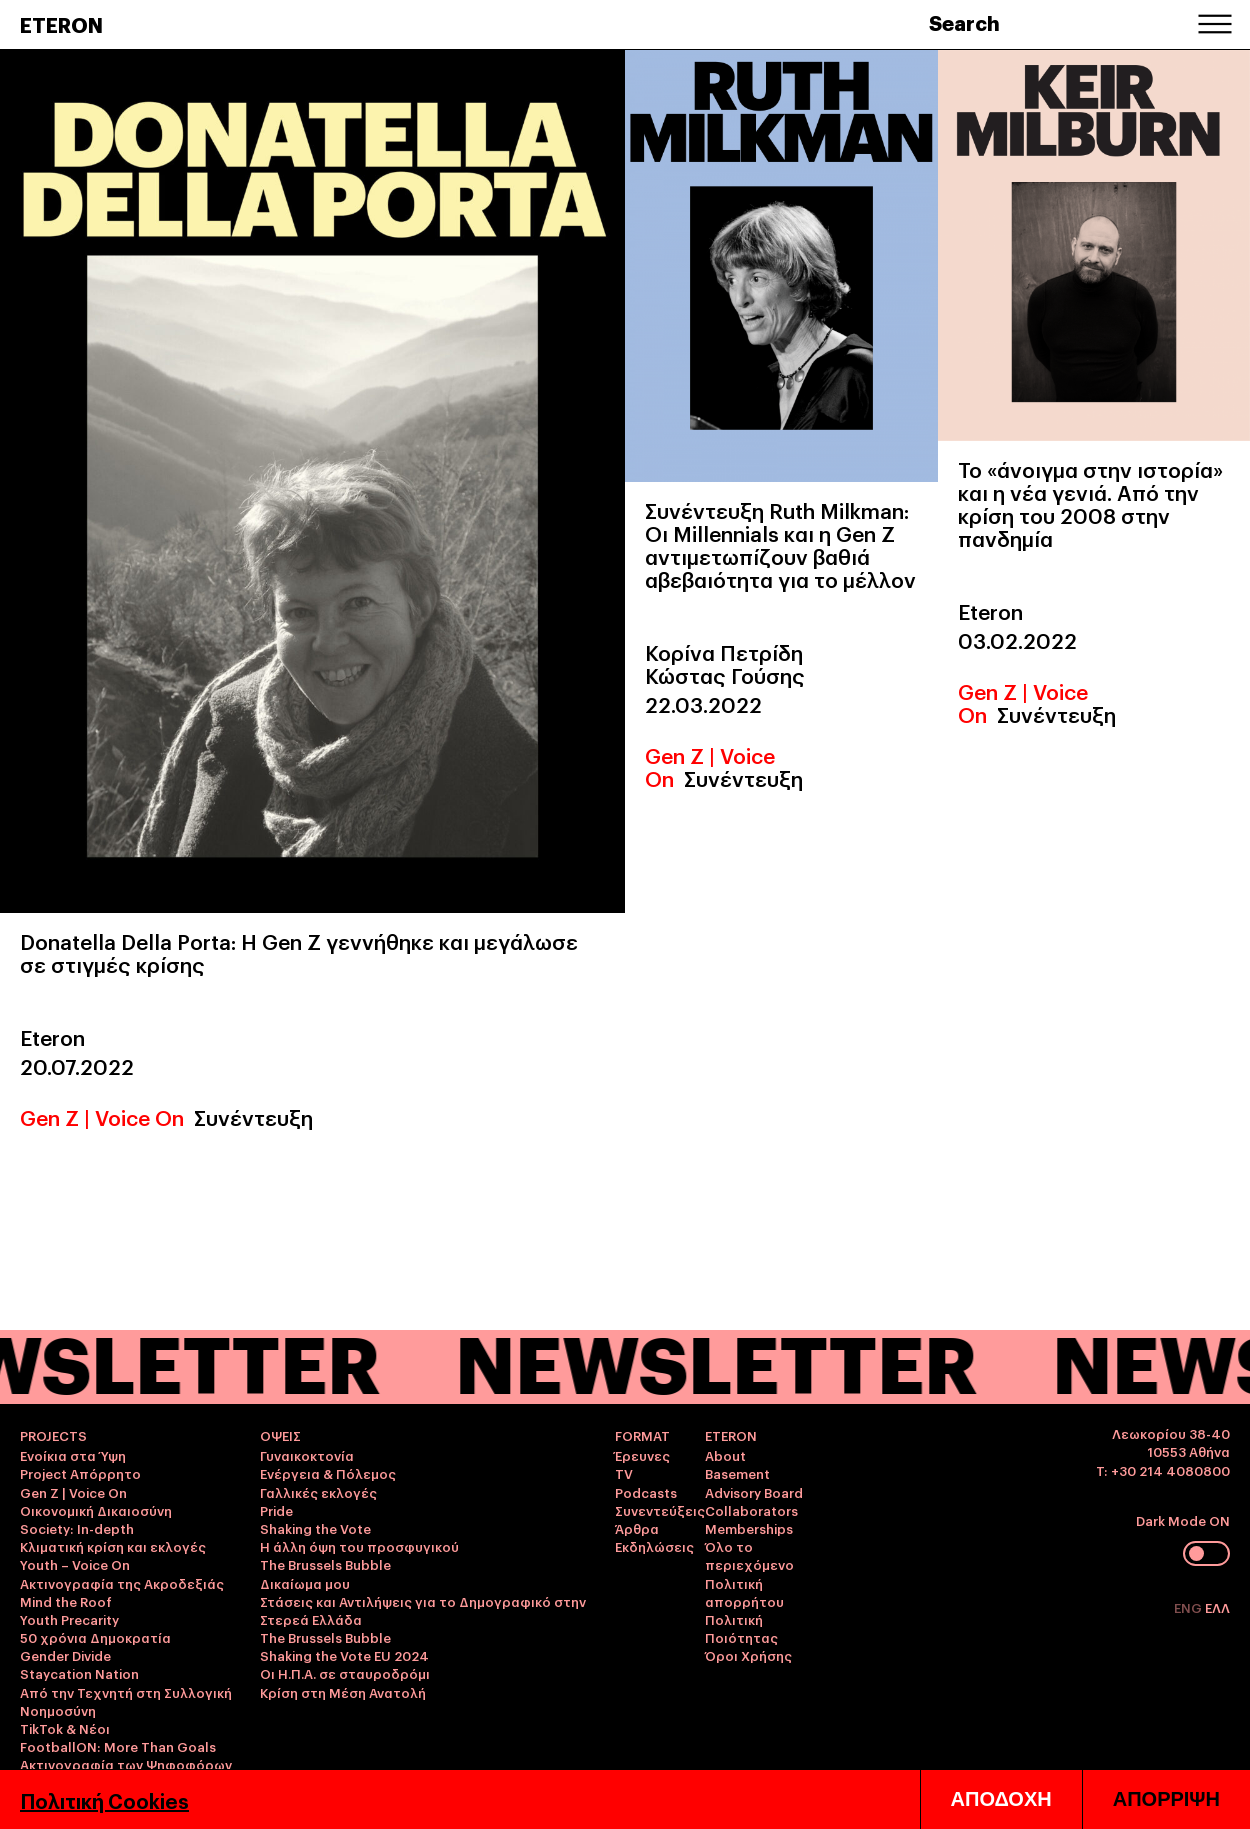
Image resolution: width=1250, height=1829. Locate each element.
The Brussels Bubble (325, 1564)
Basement (737, 1473)
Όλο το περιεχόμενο (749, 1555)
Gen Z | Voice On (102, 1117)
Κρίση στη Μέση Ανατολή (343, 1692)
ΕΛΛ (1217, 1607)
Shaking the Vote (315, 1528)
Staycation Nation (79, 1673)
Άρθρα (637, 1528)
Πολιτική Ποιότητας (741, 1628)
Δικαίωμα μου (305, 1583)
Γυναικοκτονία (307, 1455)
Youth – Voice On (75, 1564)
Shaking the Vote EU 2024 (344, 1655)
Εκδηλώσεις (654, 1546)
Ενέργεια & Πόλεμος (328, 1473)
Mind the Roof (66, 1601)
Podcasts (646, 1492)
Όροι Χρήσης (748, 1655)
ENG (1189, 1607)
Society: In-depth (77, 1528)
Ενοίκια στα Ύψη (73, 1455)
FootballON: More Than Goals (118, 1746)
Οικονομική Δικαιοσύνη (96, 1510)
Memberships (749, 1528)
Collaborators (751, 1510)
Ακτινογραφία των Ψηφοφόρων (126, 1764)
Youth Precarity (69, 1619)
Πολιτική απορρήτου (744, 1592)
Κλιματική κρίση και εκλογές (113, 1546)
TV (624, 1473)
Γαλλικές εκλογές (318, 1492)
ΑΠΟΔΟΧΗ (1001, 1799)
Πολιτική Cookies (104, 1800)
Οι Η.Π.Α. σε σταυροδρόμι (345, 1673)
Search (964, 22)
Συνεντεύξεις (660, 1510)
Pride (276, 1510)
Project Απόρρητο (80, 1473)
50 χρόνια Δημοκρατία (95, 1637)
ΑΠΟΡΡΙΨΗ (1166, 1799)
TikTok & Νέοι (65, 1728)
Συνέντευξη (253, 1117)
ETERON (61, 24)
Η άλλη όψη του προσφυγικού (359, 1546)
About (725, 1455)
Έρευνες (642, 1455)
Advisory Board (754, 1492)
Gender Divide (65, 1655)
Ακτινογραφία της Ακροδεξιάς (122, 1583)
